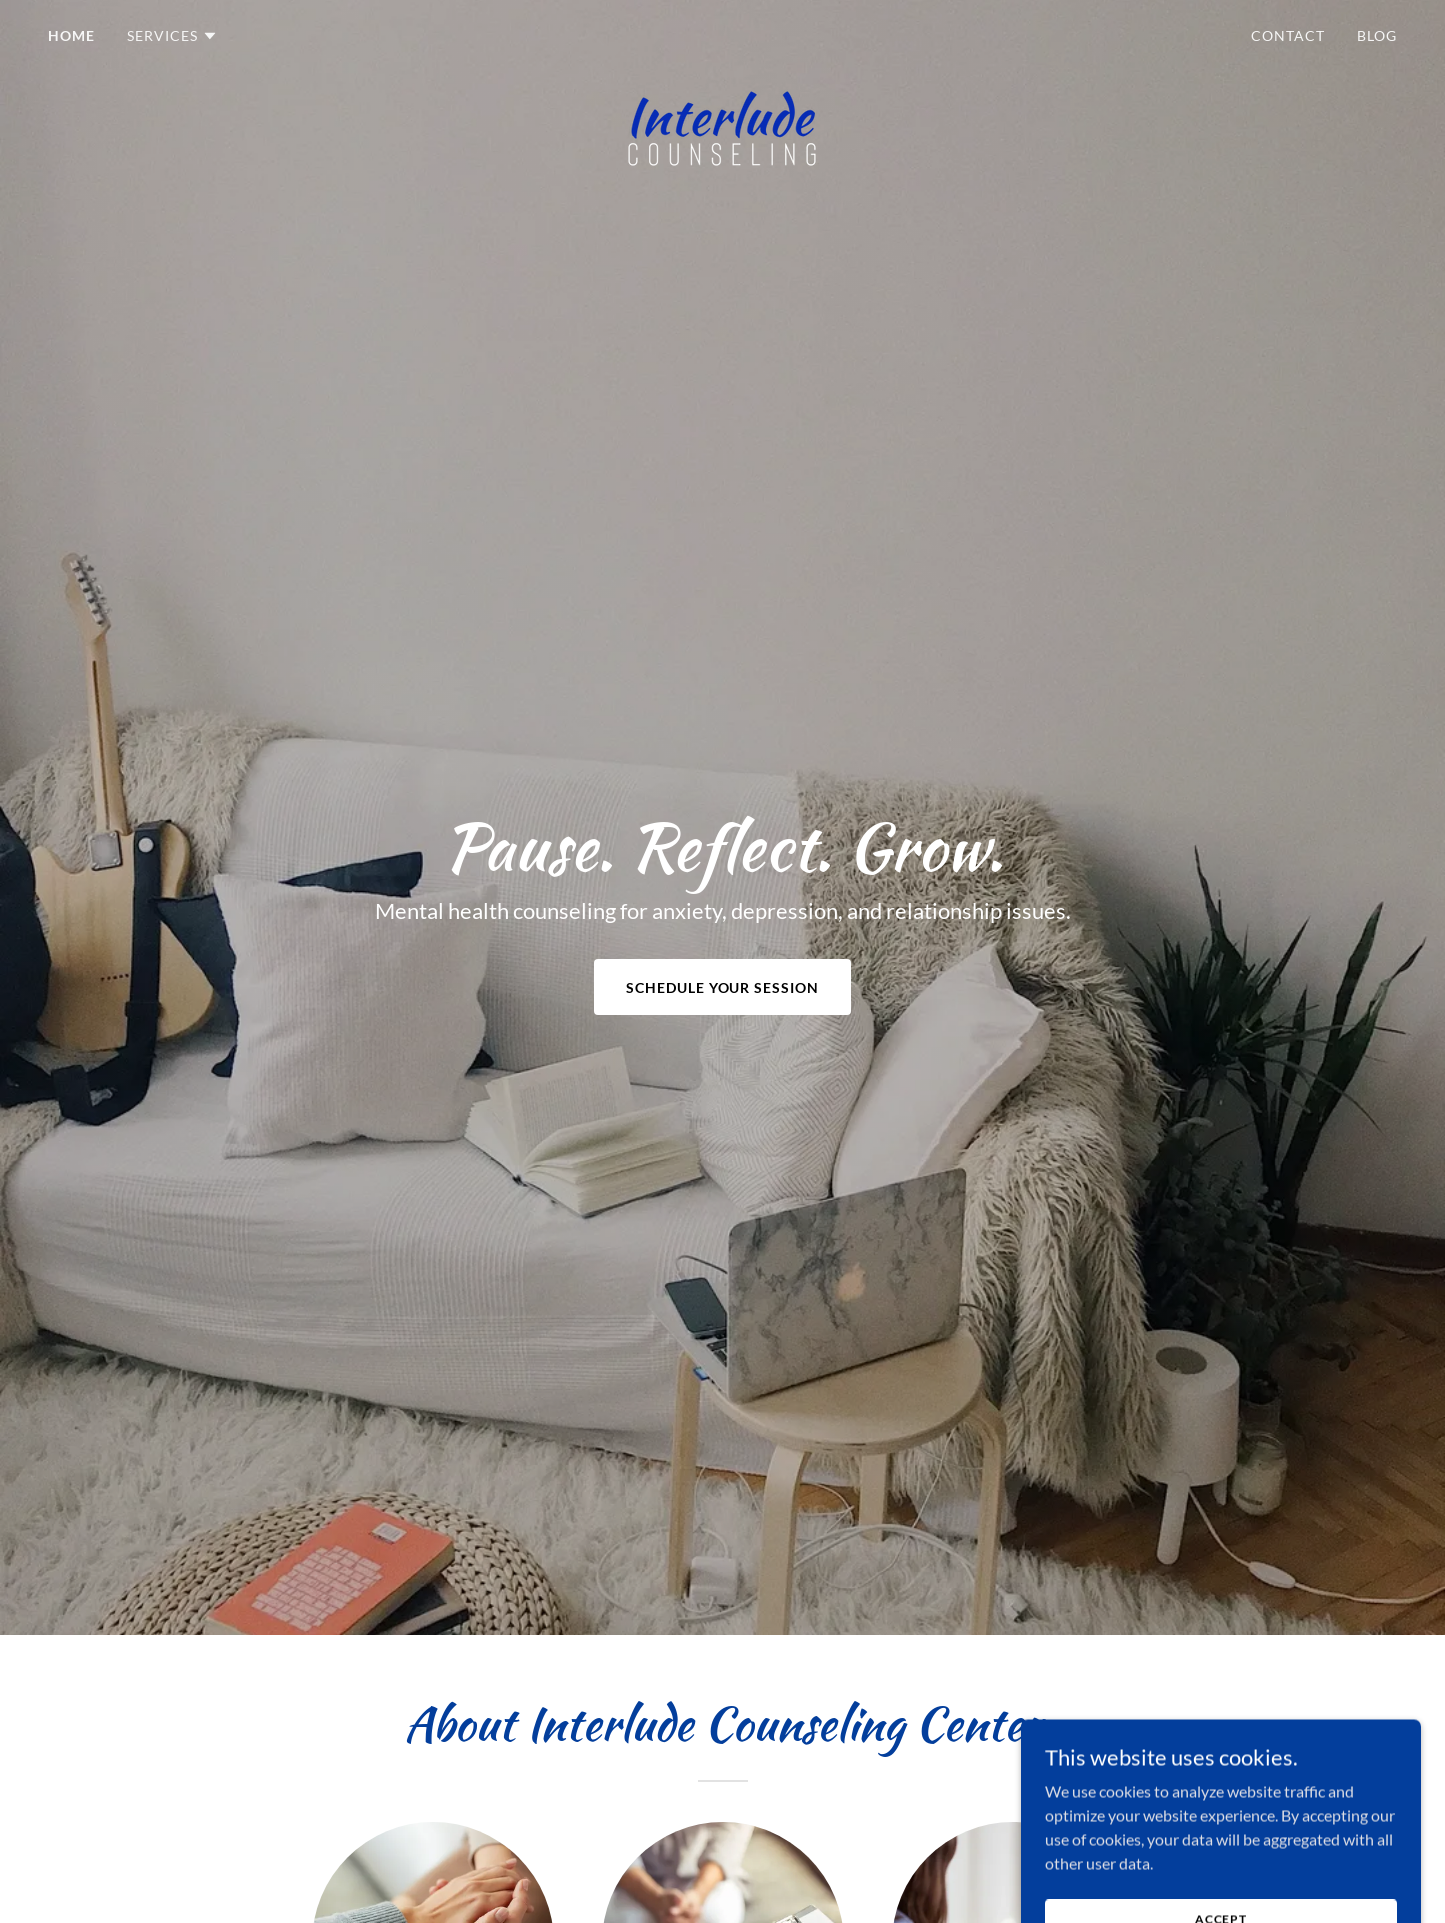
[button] (172, 36)
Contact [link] (1288, 35)
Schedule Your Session (723, 987)
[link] (723, 32)
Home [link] (71, 35)
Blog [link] (1377, 35)
